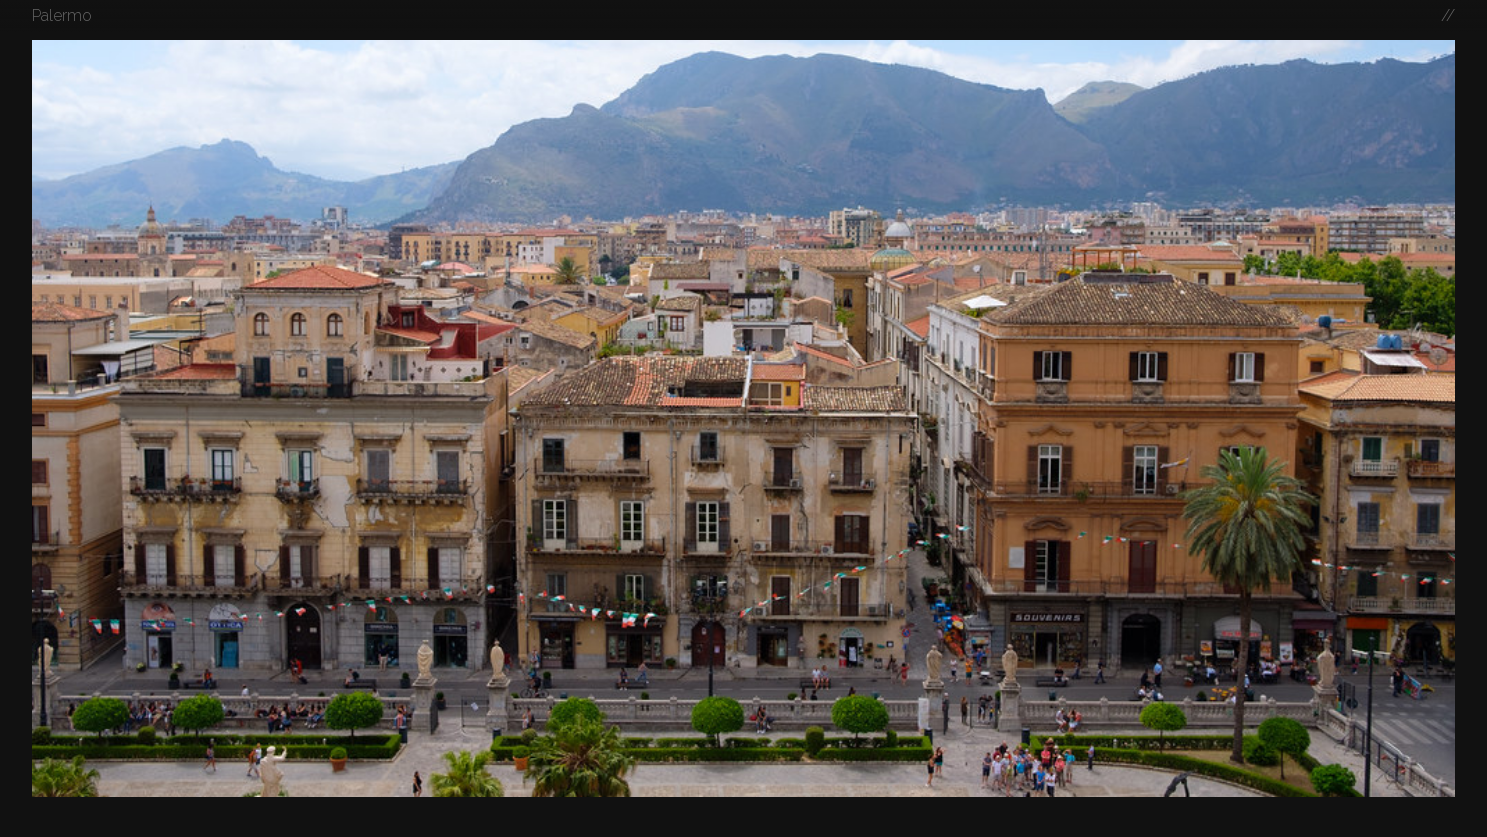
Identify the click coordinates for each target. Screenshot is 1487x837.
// (1448, 15)
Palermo (62, 15)
